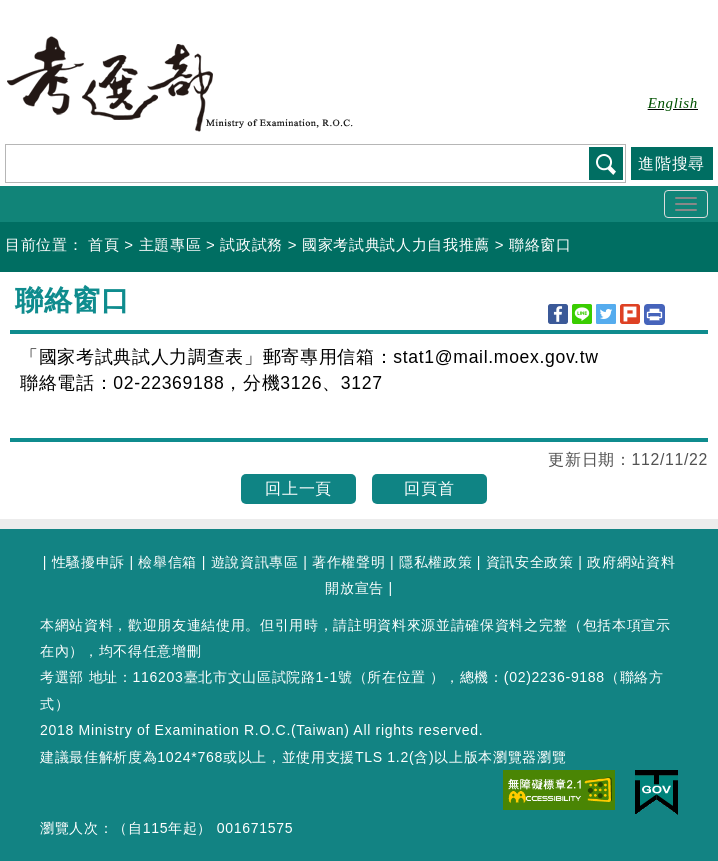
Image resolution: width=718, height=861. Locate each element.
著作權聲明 (348, 562)
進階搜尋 (671, 163)
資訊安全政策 (530, 562)
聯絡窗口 (540, 244)
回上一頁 (298, 488)
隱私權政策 (435, 562)
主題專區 (170, 244)
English (673, 103)
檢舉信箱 (167, 562)
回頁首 (429, 488)
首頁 (103, 244)
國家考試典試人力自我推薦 (396, 244)
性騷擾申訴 (88, 562)
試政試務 (251, 244)
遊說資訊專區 (255, 562)
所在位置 (396, 677)
